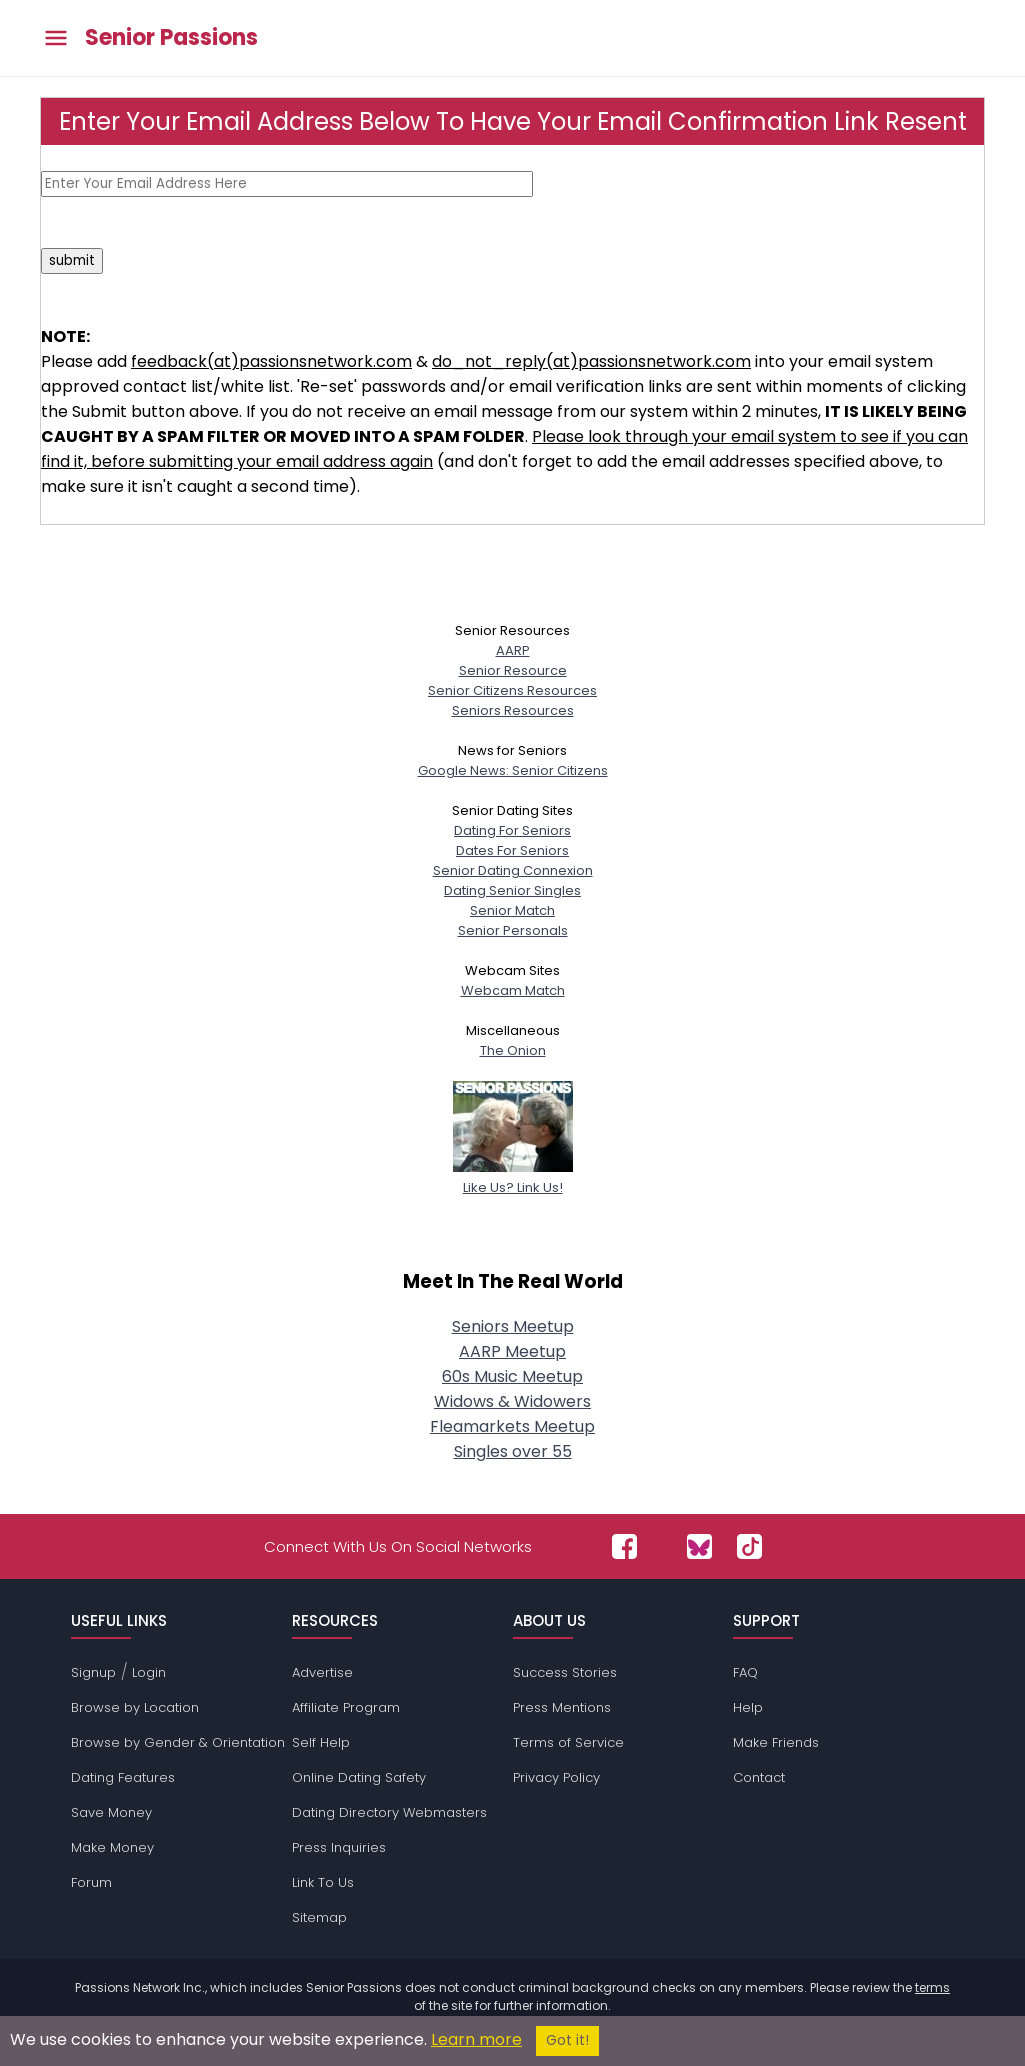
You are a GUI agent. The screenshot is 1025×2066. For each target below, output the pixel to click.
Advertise (322, 1672)
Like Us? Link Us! (513, 1177)
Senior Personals (513, 930)
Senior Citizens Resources (512, 690)
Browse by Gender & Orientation (178, 1742)
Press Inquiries (339, 1847)
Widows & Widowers (512, 1401)
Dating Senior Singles (512, 890)
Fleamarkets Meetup (512, 1426)
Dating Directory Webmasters (389, 1812)
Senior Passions (171, 38)
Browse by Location (135, 1707)
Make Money (112, 1847)
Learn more (476, 2039)
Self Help (321, 1742)
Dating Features (123, 1777)
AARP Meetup (512, 1351)
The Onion (513, 1050)
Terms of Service (568, 1742)
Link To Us (323, 1882)
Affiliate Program (346, 1707)
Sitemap (319, 1917)
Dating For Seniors (512, 830)
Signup (93, 1672)
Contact (759, 1777)
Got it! (567, 2040)
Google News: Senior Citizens (513, 770)
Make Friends (776, 1742)
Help (748, 1707)
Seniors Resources (513, 710)
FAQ (745, 1672)
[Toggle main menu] (56, 38)
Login (149, 1672)
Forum (91, 1882)
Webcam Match (513, 990)
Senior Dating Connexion (513, 870)
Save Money (111, 1812)
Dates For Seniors (512, 850)
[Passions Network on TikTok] (749, 1546)
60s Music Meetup (512, 1376)
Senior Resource (513, 670)
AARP (513, 650)
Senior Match (512, 910)
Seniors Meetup (513, 1326)
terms (932, 1987)
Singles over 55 (513, 1451)
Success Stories (565, 1672)
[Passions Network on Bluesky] (699, 1546)
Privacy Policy (556, 1777)
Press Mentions (562, 1707)
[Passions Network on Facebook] (624, 1546)
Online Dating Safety (359, 1777)
